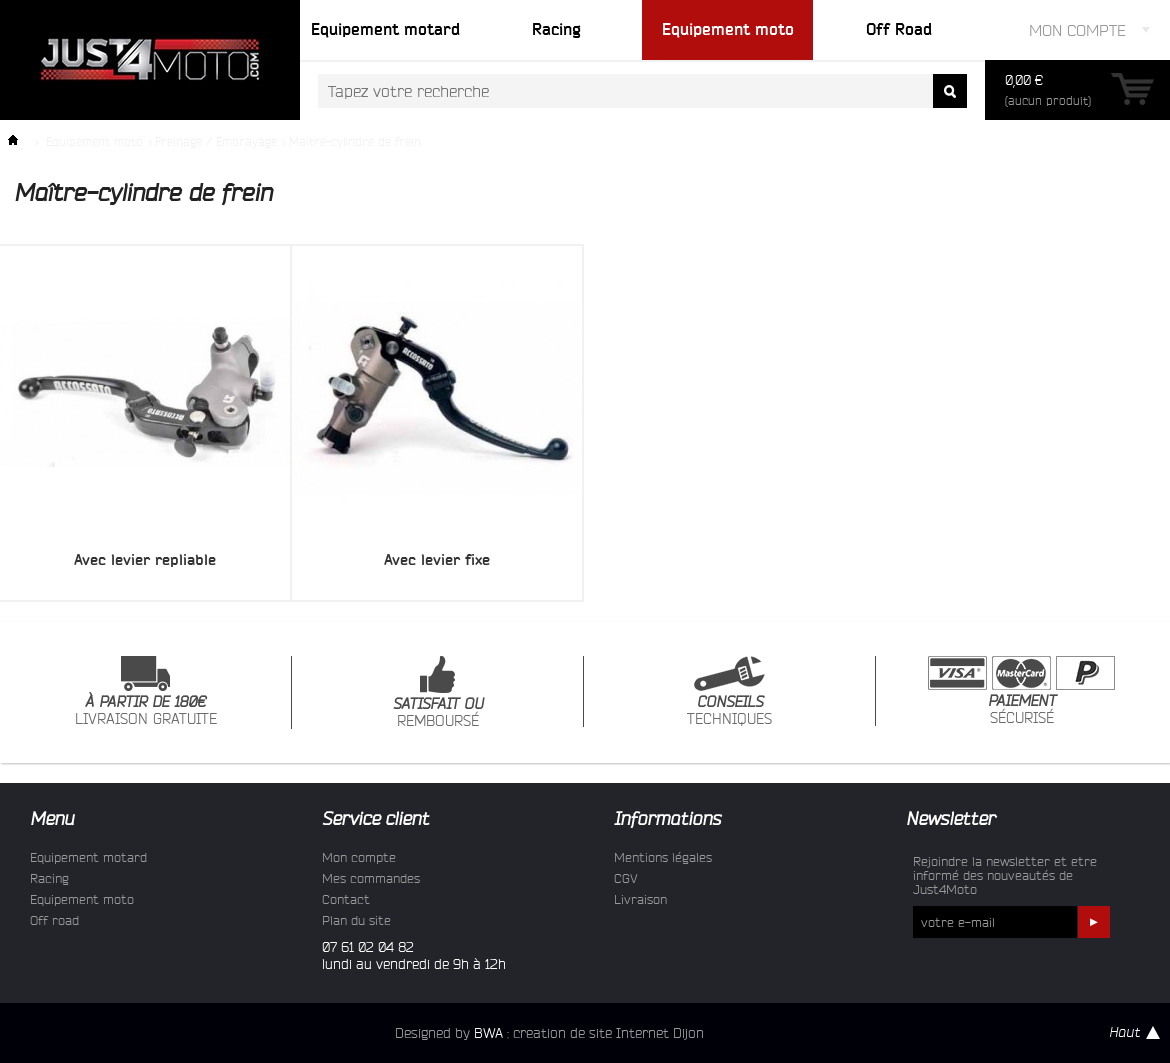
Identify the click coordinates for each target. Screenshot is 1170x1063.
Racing (49, 878)
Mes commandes (371, 878)
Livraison (640, 899)
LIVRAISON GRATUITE (146, 691)
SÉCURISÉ (1021, 691)
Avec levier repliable (145, 559)
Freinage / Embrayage (216, 141)
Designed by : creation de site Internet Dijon (549, 1033)
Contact (346, 899)
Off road (54, 920)
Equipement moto (94, 141)
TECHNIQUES (729, 691)
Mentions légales (663, 857)
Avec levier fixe (437, 559)
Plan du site (356, 920)
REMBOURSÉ (438, 692)
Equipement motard (88, 857)
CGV (626, 878)
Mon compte (359, 857)
